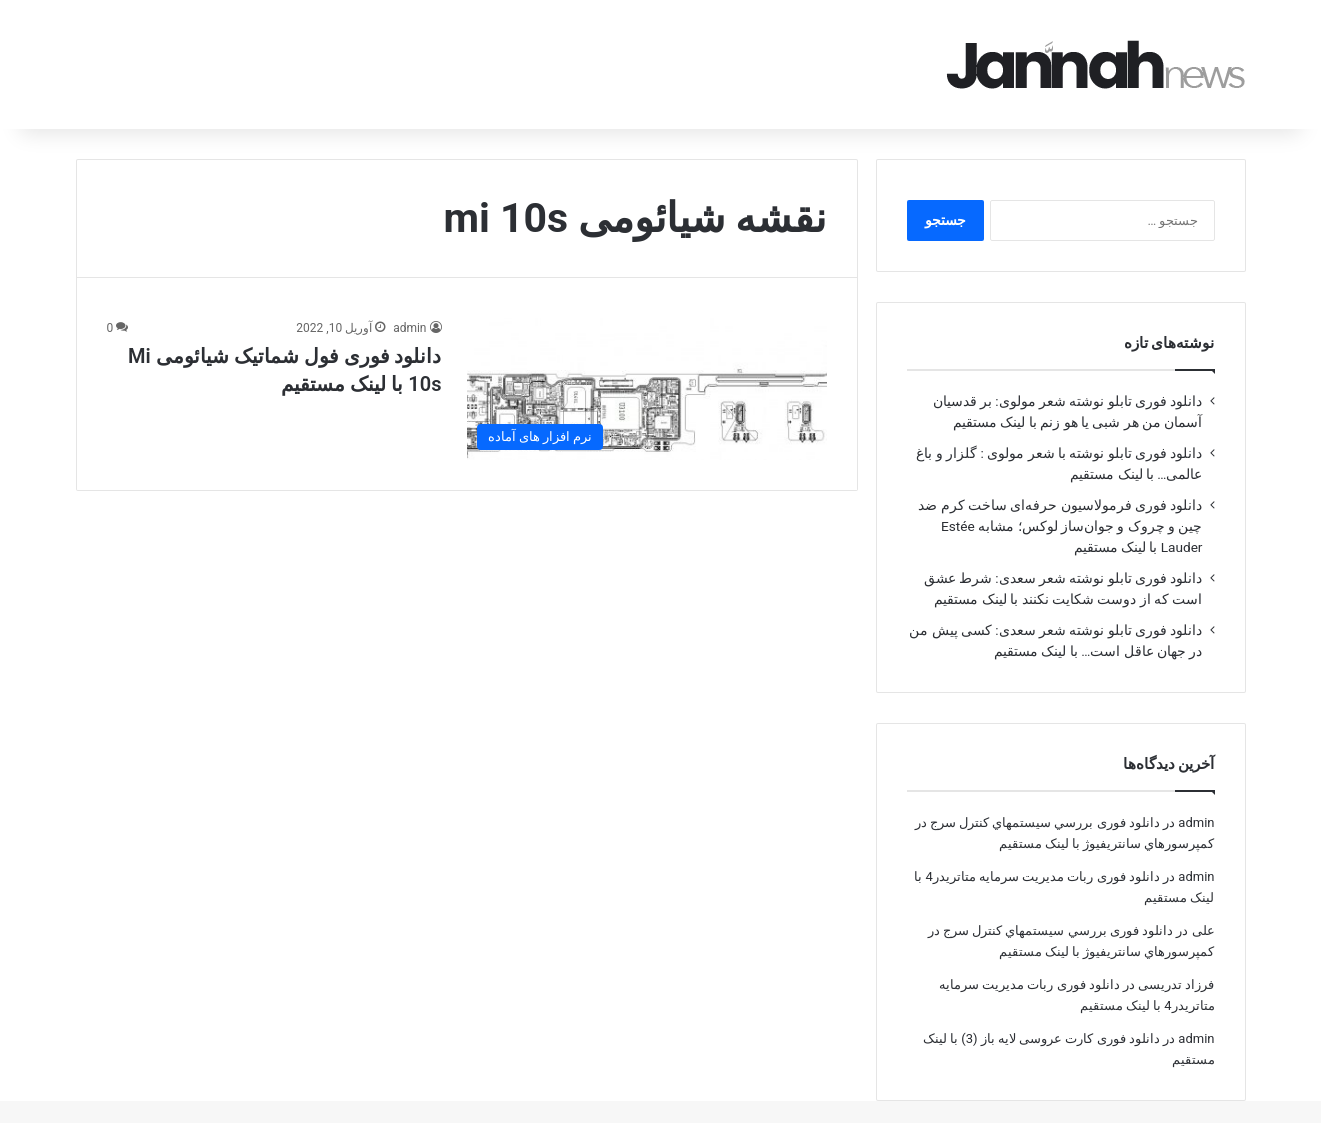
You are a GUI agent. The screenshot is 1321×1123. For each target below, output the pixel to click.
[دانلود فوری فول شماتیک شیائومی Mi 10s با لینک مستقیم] (647, 360)
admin (409, 300)
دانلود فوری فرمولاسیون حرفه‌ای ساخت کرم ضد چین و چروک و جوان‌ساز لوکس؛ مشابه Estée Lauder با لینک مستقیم (1060, 498)
